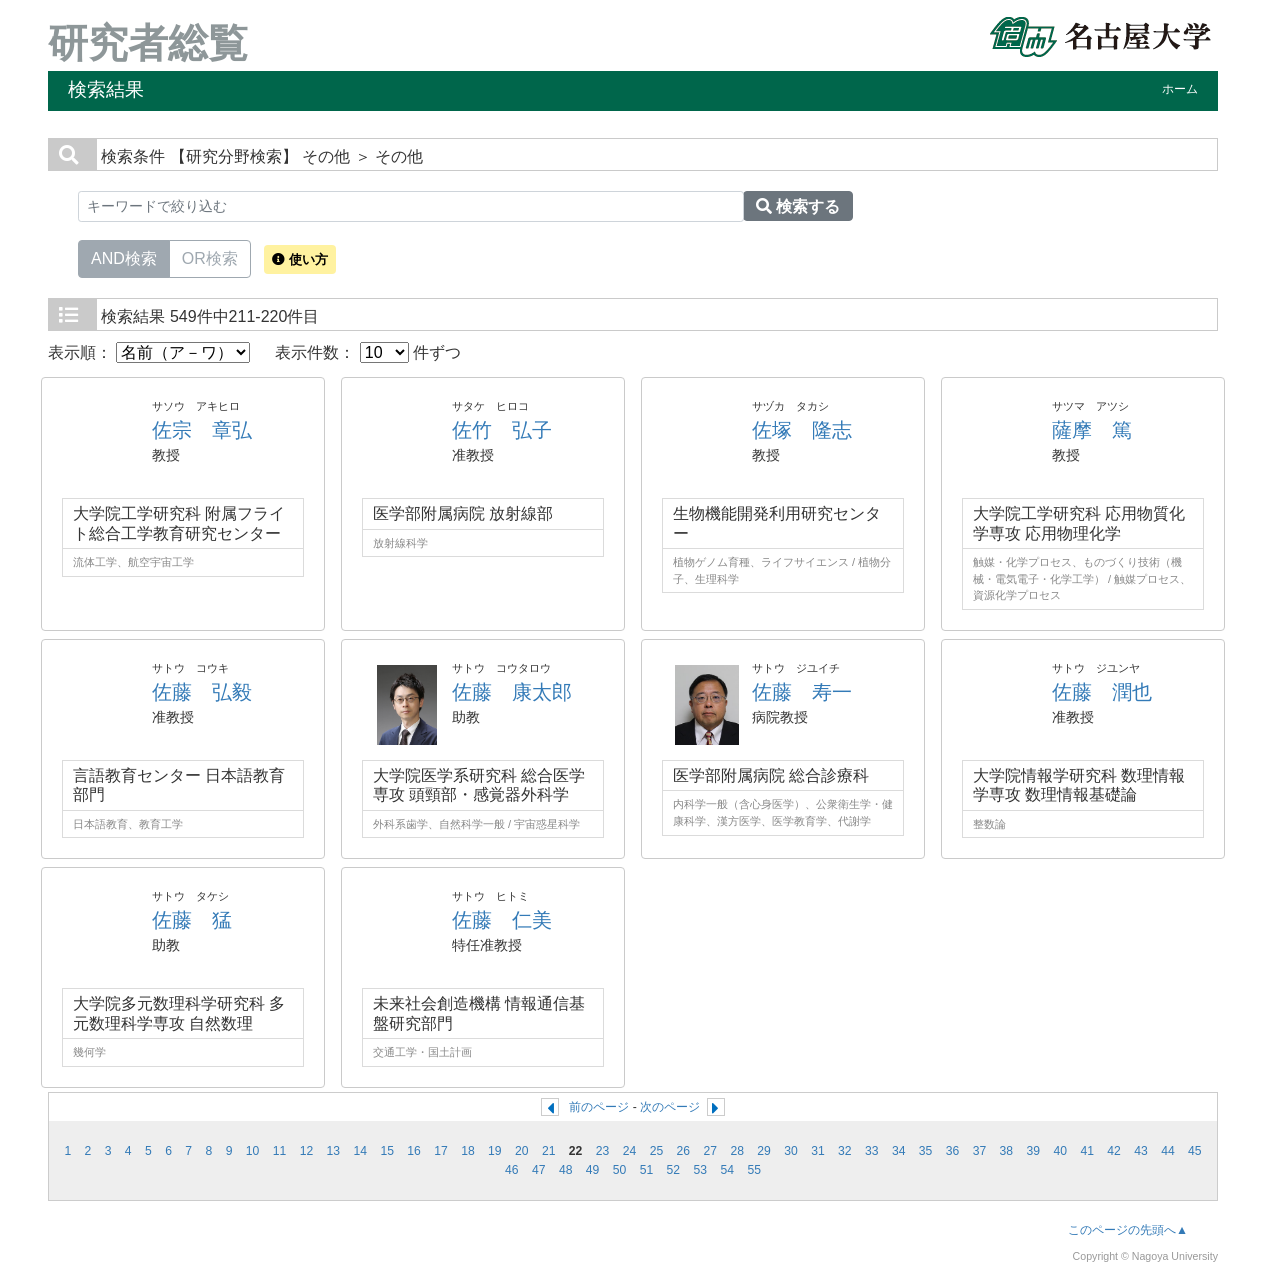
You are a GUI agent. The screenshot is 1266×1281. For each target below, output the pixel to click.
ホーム (1180, 89)
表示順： (149, 352)
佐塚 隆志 (802, 430)
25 (657, 1151)
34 (899, 1151)
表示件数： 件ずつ (368, 352)
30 (791, 1151)
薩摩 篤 (1092, 430)
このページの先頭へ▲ (1128, 1230)
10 (253, 1151)
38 (1007, 1151)
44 (1168, 1151)
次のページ (670, 1107)
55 (754, 1170)
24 (630, 1151)
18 (468, 1151)
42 (1114, 1151)
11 (280, 1151)
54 (727, 1170)
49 (593, 1170)
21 (549, 1151)
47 (539, 1170)
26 (684, 1151)
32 (845, 1151)
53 (701, 1170)
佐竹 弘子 (502, 430)
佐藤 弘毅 (202, 692)
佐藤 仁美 (502, 920)
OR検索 (210, 257)
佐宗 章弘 (202, 430)
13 (334, 1151)
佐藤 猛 (192, 920)
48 (566, 1170)
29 (764, 1151)
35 (926, 1151)
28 (737, 1151)
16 (414, 1151)
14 (360, 1151)
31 (818, 1151)
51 (647, 1170)
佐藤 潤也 (1102, 692)
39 (1034, 1151)
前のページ (599, 1107)
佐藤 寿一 (802, 692)
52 (674, 1170)
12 (307, 1151)
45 (1195, 1151)
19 (495, 1151)
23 (603, 1151)
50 (620, 1170)
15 (387, 1151)
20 (522, 1151)
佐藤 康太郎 (512, 692)
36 (953, 1151)
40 (1060, 1151)
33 (872, 1151)
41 (1087, 1151)
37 (980, 1151)
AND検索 (124, 257)
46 (512, 1170)
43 (1141, 1151)
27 (710, 1151)
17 (441, 1151)
